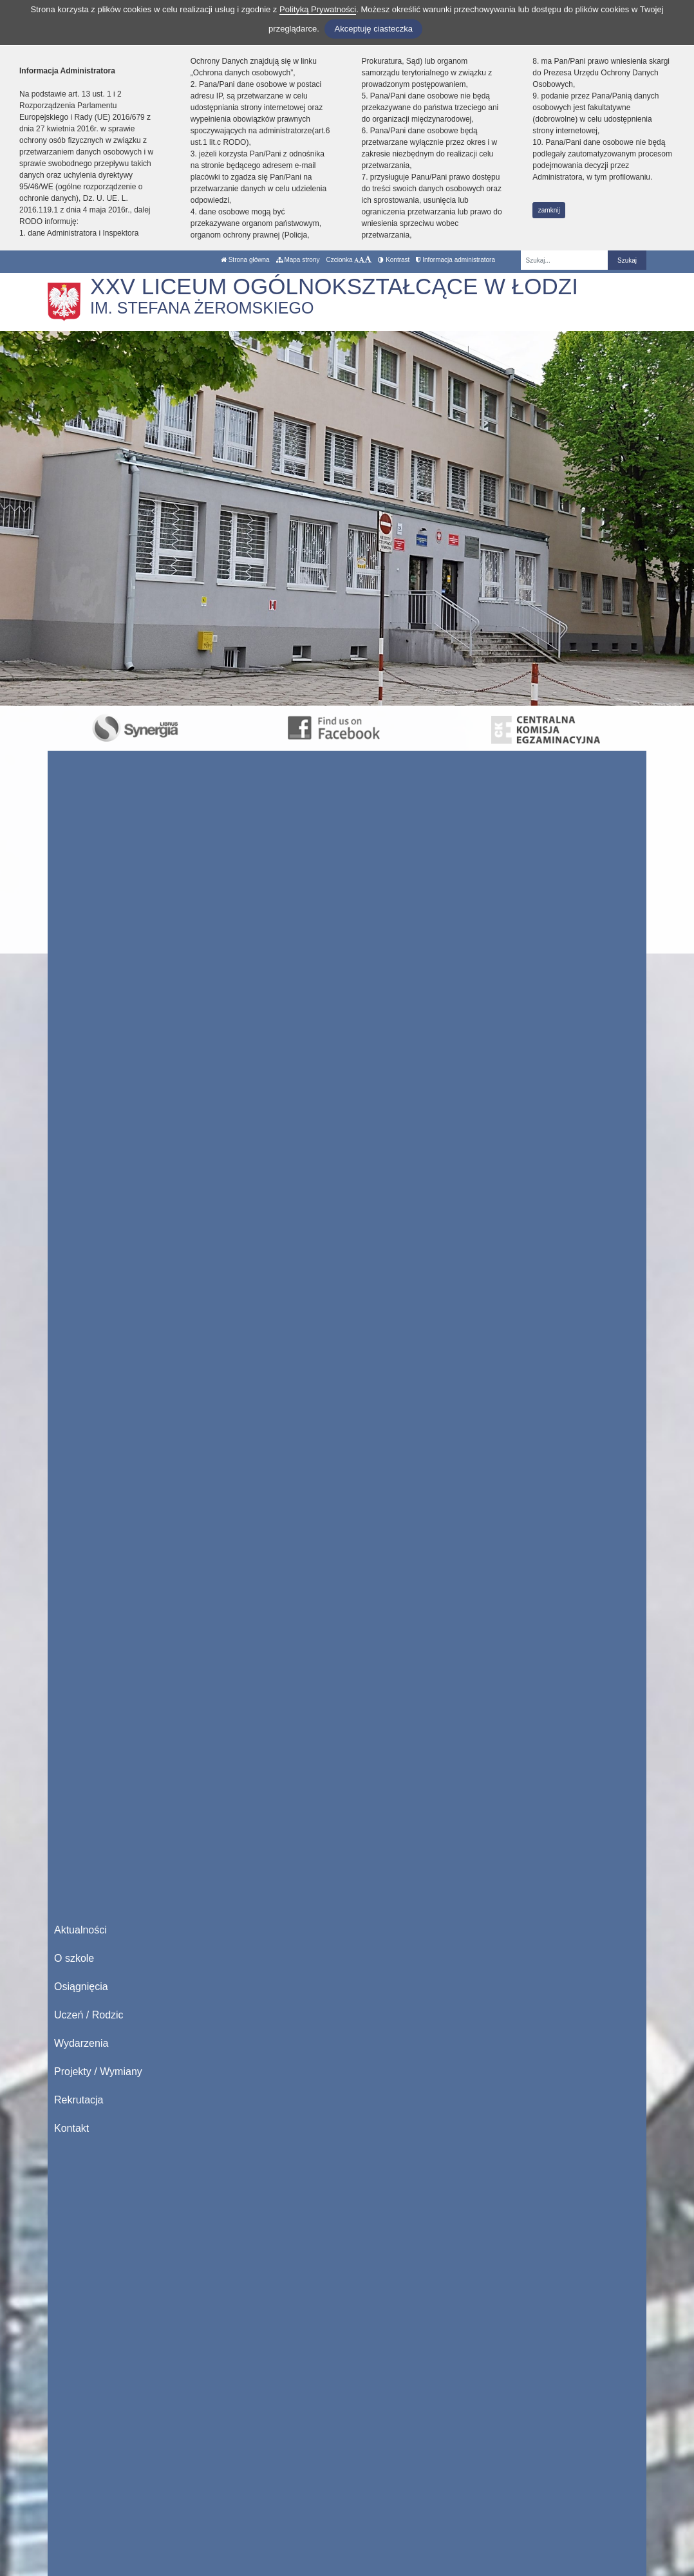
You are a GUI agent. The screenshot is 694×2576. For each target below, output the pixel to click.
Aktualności (80, 1929)
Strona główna (245, 259)
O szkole (74, 1958)
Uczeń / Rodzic (89, 2014)
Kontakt (71, 2128)
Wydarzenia (81, 2043)
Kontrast (393, 259)
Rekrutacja (78, 2099)
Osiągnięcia (81, 1986)
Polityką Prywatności (317, 9)
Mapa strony (298, 259)
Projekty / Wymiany (98, 2071)
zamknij (549, 210)
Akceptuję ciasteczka (373, 28)
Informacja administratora (455, 259)
